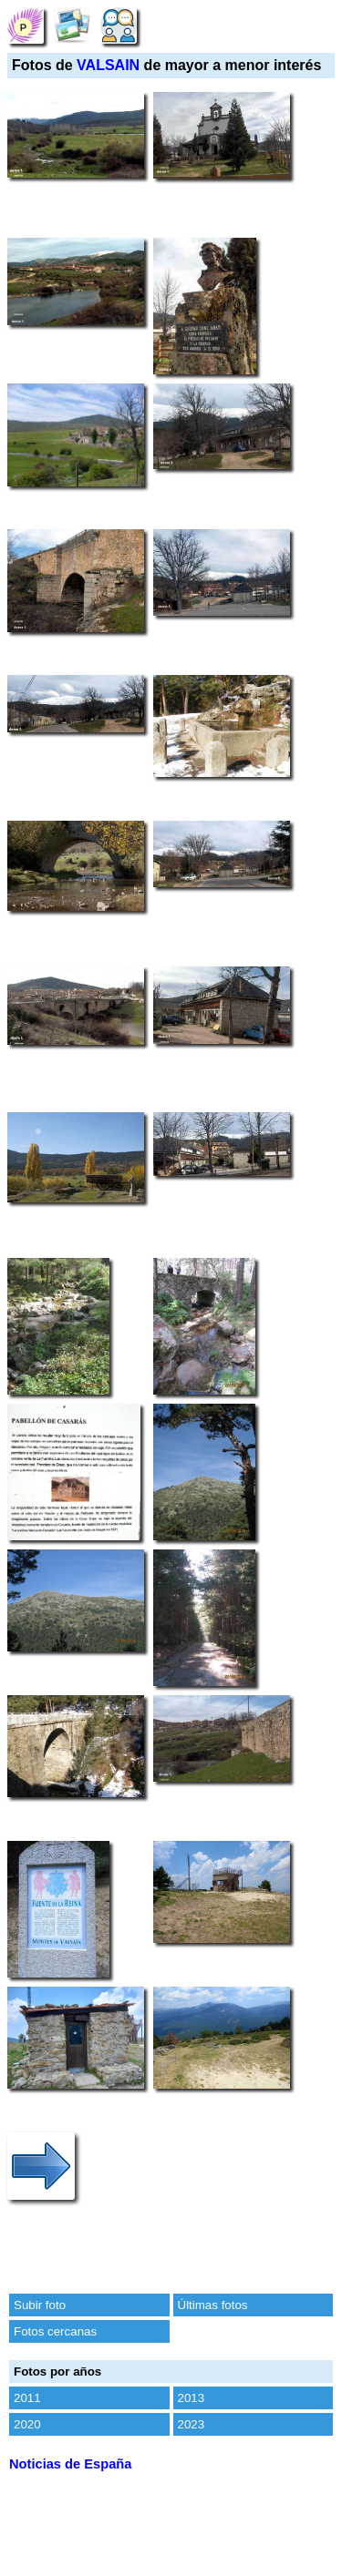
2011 (27, 2398)
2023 (191, 2424)
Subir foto (40, 2305)
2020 (27, 2424)
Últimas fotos (213, 2305)
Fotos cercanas (55, 2331)
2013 (191, 2398)
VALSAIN (108, 65)
